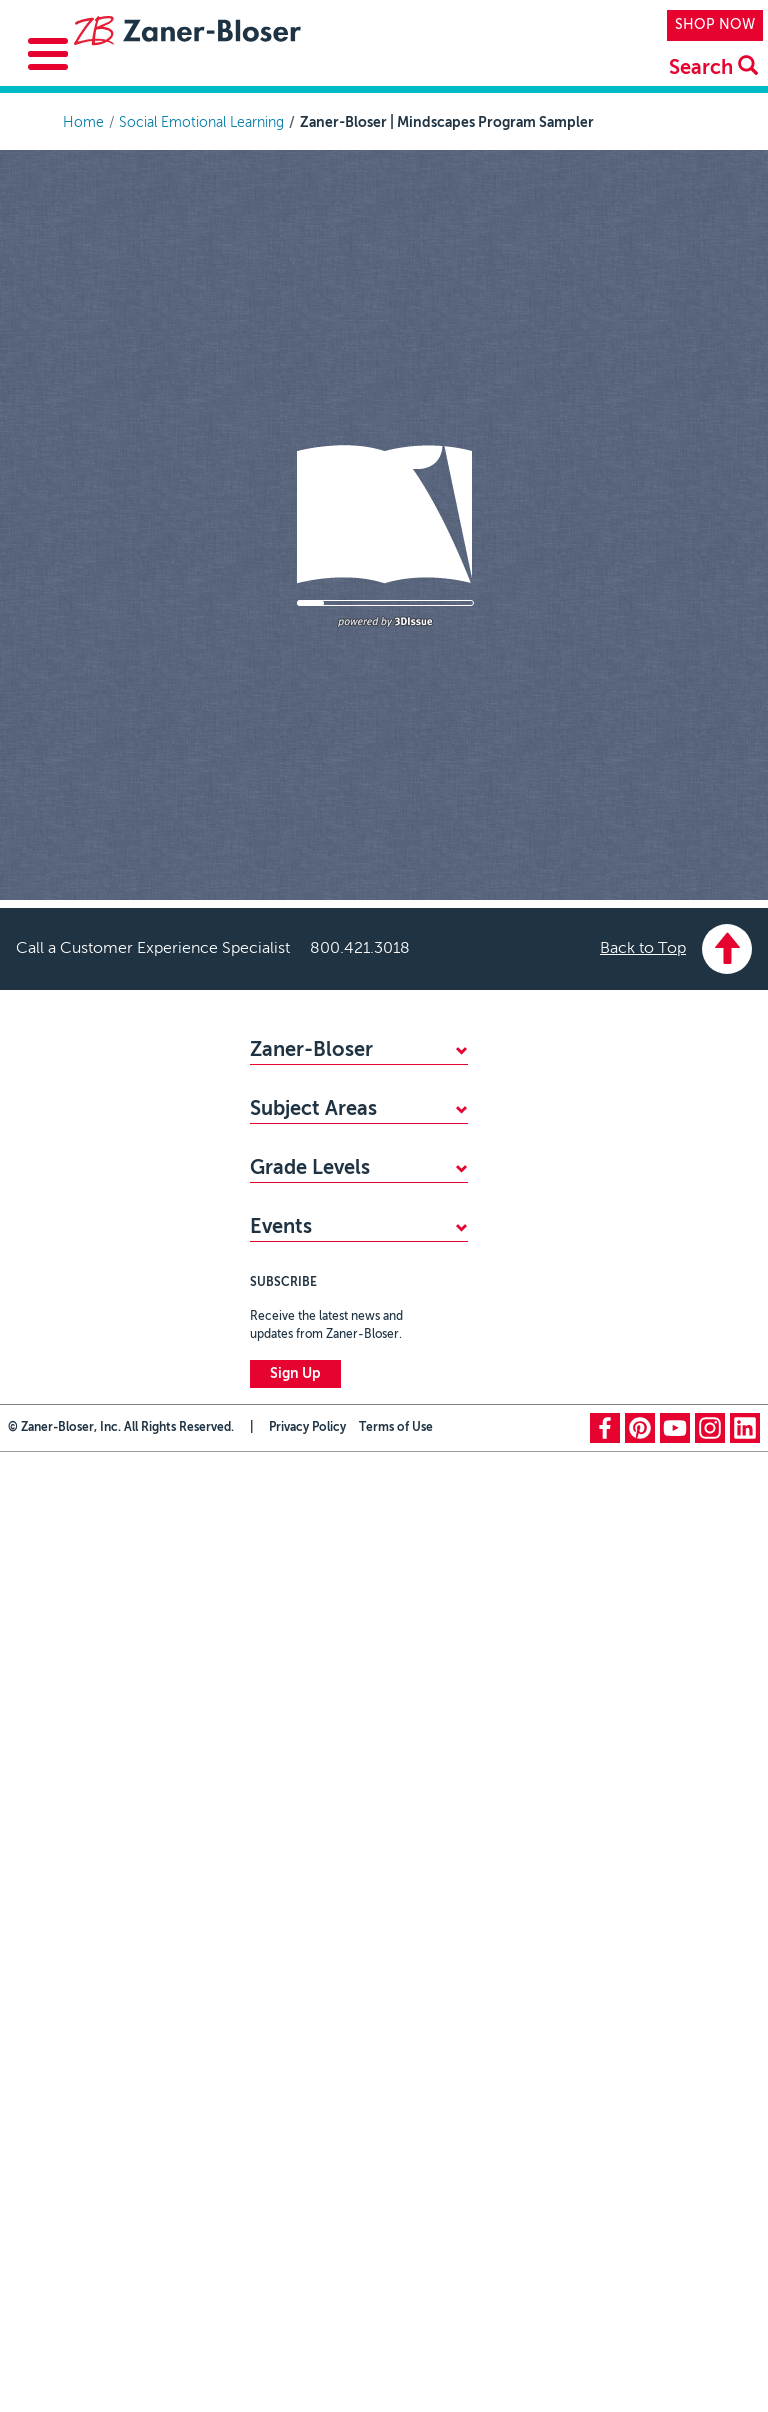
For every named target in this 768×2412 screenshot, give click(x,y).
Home (83, 123)
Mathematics (291, 1202)
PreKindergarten (302, 1317)
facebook (605, 1651)
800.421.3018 (360, 949)
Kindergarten (291, 1350)
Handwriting (288, 1235)
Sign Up (295, 1597)
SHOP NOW (715, 25)
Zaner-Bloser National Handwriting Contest (321, 1441)
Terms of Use (396, 1651)
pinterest (640, 1651)
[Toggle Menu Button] (48, 54)
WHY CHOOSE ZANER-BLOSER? (357, 1087)
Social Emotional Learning (201, 123)
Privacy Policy (307, 1651)
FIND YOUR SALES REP (324, 1120)
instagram (710, 1651)
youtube (675, 1651)
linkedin (745, 1651)
